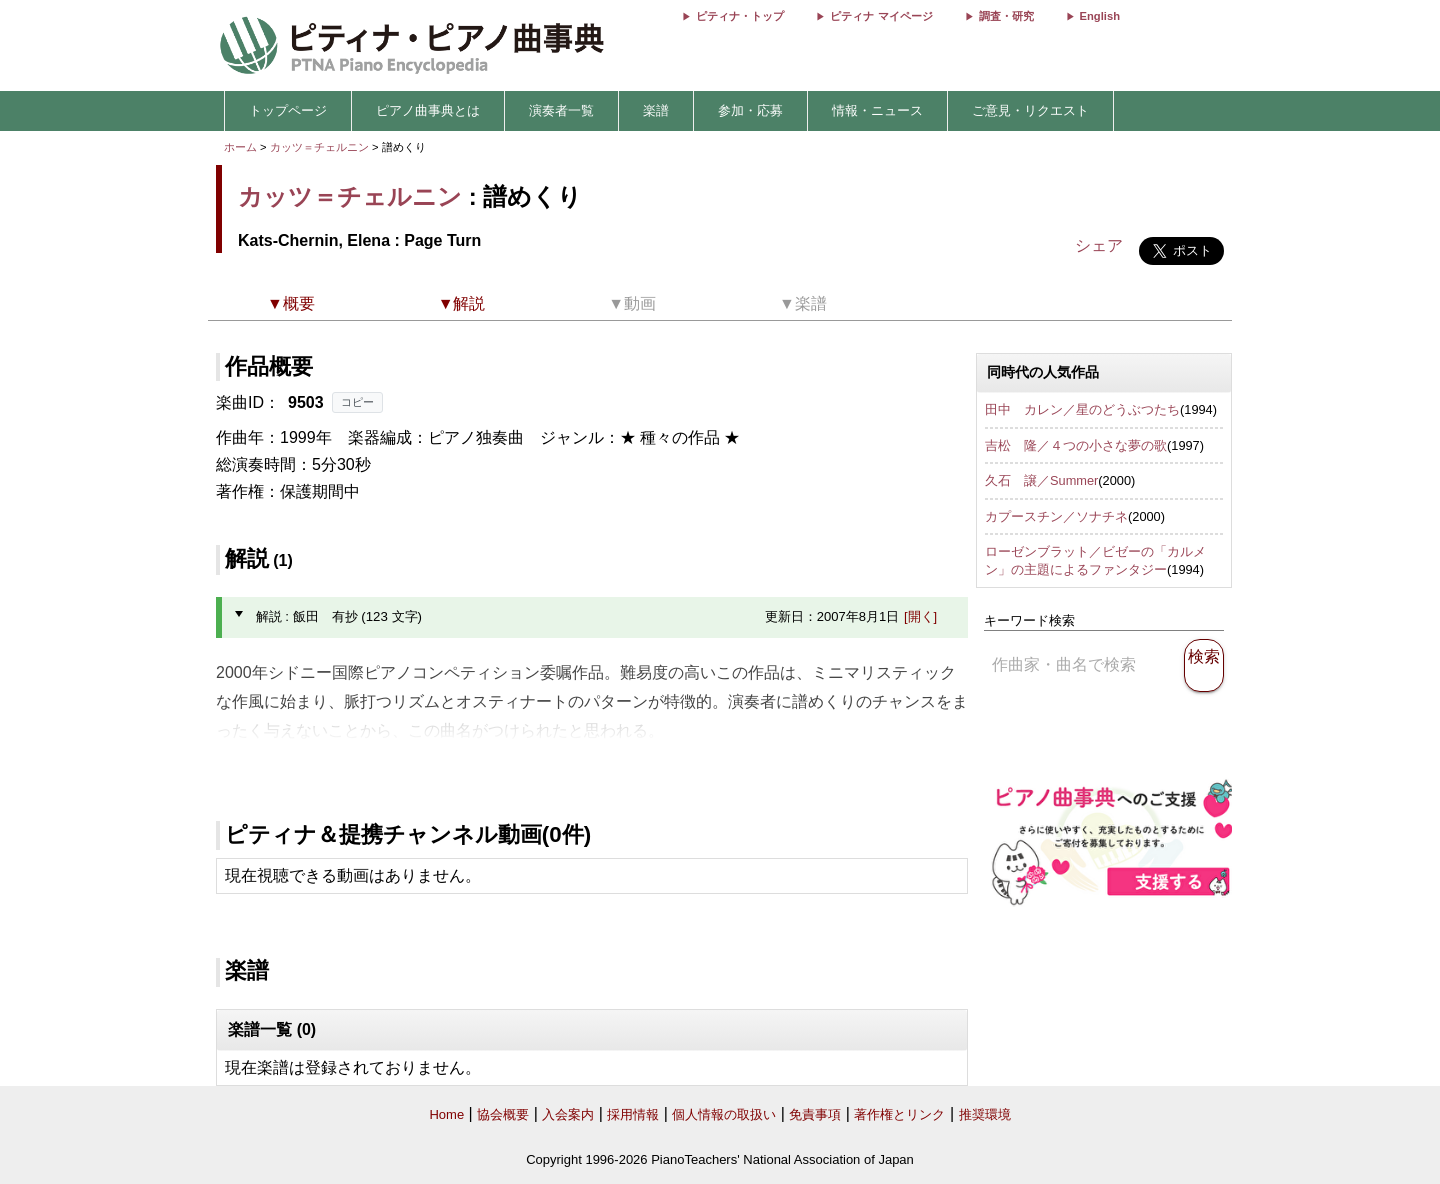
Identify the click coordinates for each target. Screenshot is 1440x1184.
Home (446, 1114)
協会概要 (503, 1114)
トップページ (288, 110)
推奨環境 (985, 1114)
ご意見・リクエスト (1030, 110)
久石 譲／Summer (1041, 480)
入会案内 (568, 1114)
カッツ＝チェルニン (319, 147)
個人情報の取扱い (724, 1114)
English (1100, 16)
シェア (1099, 245)
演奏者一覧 (561, 110)
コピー (357, 402)
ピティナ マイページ (881, 16)
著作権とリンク (899, 1114)
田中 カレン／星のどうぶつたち (1082, 409)
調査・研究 (1006, 16)
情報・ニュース (877, 110)
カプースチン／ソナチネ (1056, 516)
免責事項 (815, 1114)
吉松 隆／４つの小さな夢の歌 (1076, 445)
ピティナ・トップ (740, 16)
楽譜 (656, 110)
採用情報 (633, 1114)
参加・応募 (750, 110)
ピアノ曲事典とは (428, 110)
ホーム (240, 147)
